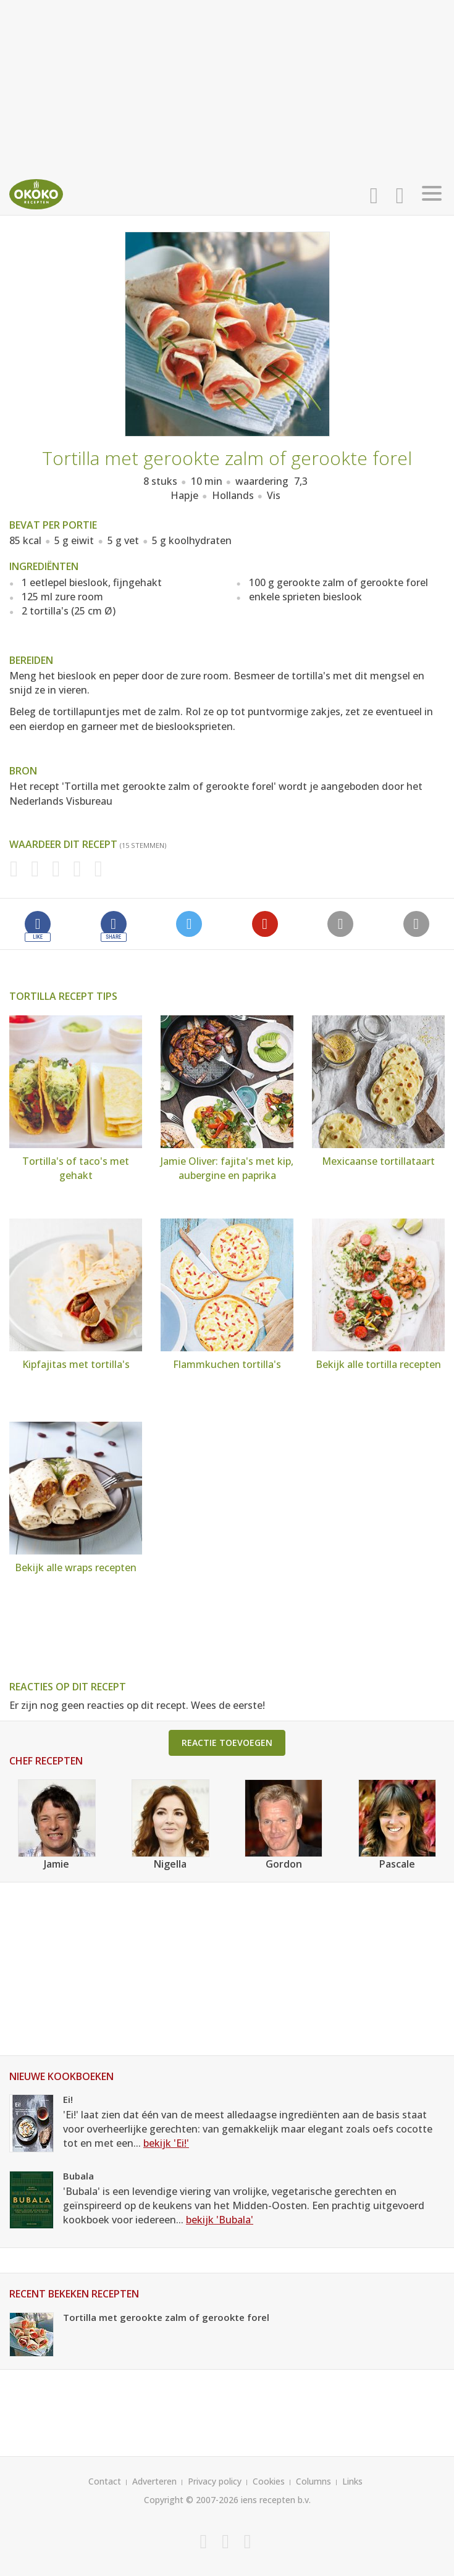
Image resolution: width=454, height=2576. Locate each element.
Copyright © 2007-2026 (191, 2500)
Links (352, 2481)
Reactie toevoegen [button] (227, 1742)
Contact (104, 2481)
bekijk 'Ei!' (166, 2143)
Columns (313, 2481)
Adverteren (154, 2481)
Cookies (269, 2481)
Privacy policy (215, 2481)
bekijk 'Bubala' (219, 2219)
